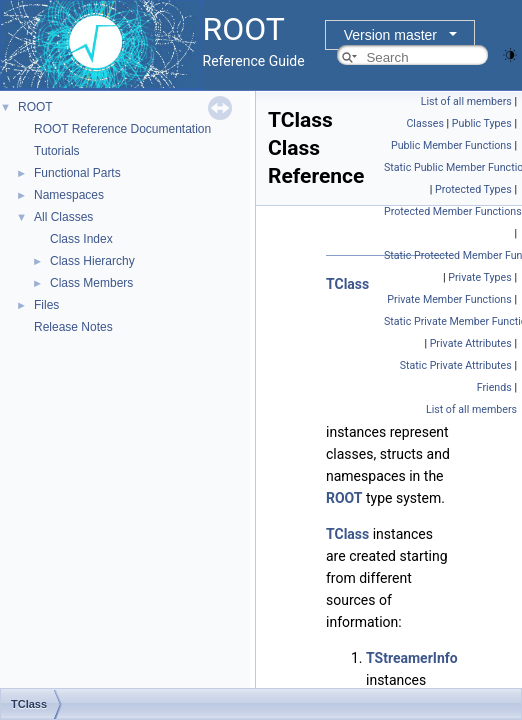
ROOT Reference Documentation (122, 129)
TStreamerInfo (412, 658)
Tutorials (57, 151)
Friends (494, 387)
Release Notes (73, 327)
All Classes (63, 217)
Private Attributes (471, 343)
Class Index (81, 239)
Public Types (482, 123)
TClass (347, 284)
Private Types (480, 277)
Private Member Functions (449, 299)
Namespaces (69, 195)
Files (46, 305)
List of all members (466, 101)
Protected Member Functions (453, 211)
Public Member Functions (451, 145)
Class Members (91, 283)
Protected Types (473, 189)
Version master (390, 35)
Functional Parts (77, 173)
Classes (424, 123)
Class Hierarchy (92, 261)
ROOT (35, 107)
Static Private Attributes (456, 365)
